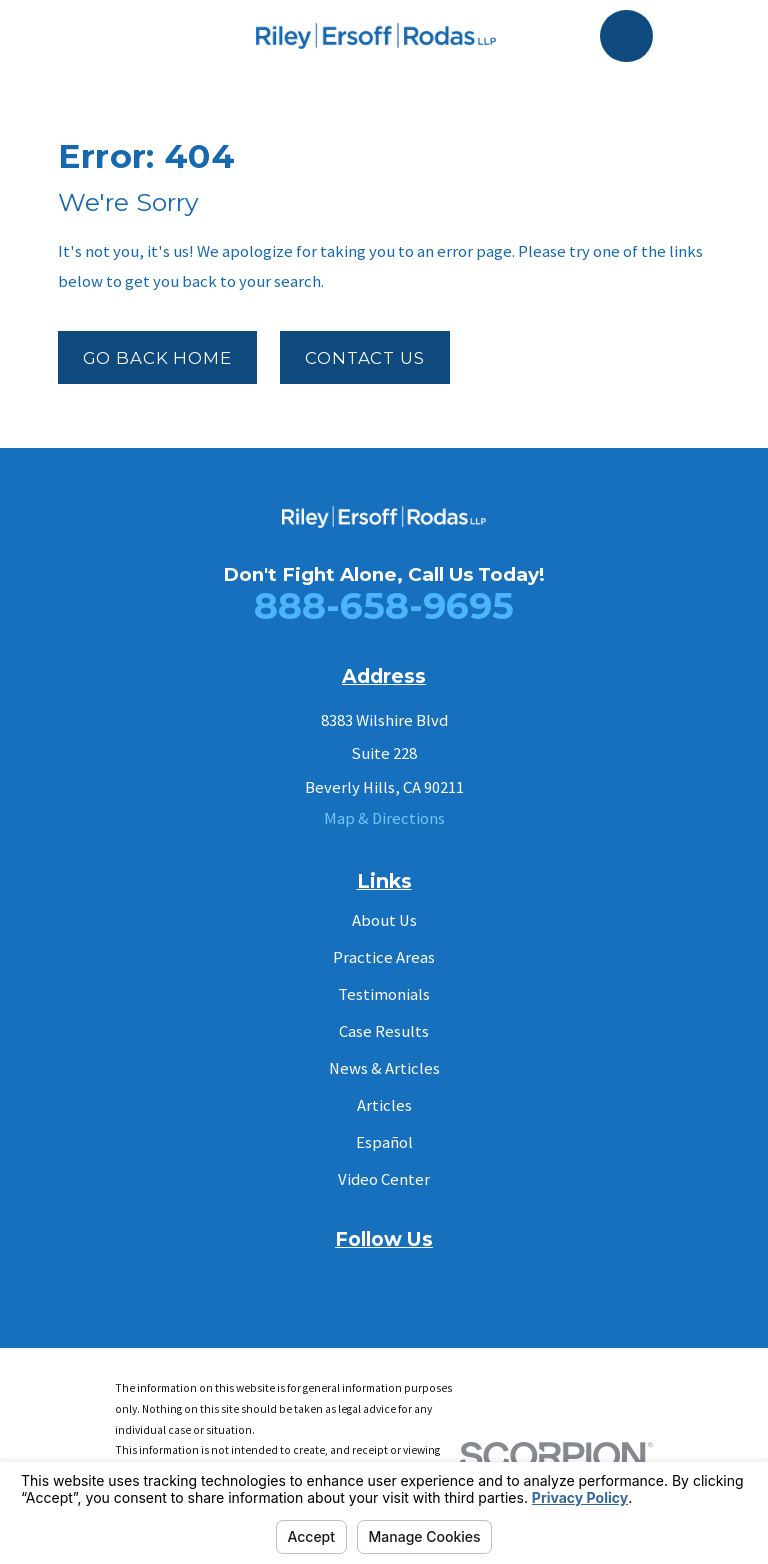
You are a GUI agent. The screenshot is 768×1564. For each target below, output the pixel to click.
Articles (384, 1105)
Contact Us (364, 358)
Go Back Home (157, 358)
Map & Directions (384, 818)
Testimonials (384, 994)
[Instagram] (430, 1277)
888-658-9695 (384, 605)
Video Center (384, 1179)
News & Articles (384, 1068)
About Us (384, 920)
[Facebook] (336, 1277)
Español (384, 1142)
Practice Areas (384, 957)
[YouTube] (383, 1277)
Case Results (384, 1031)
